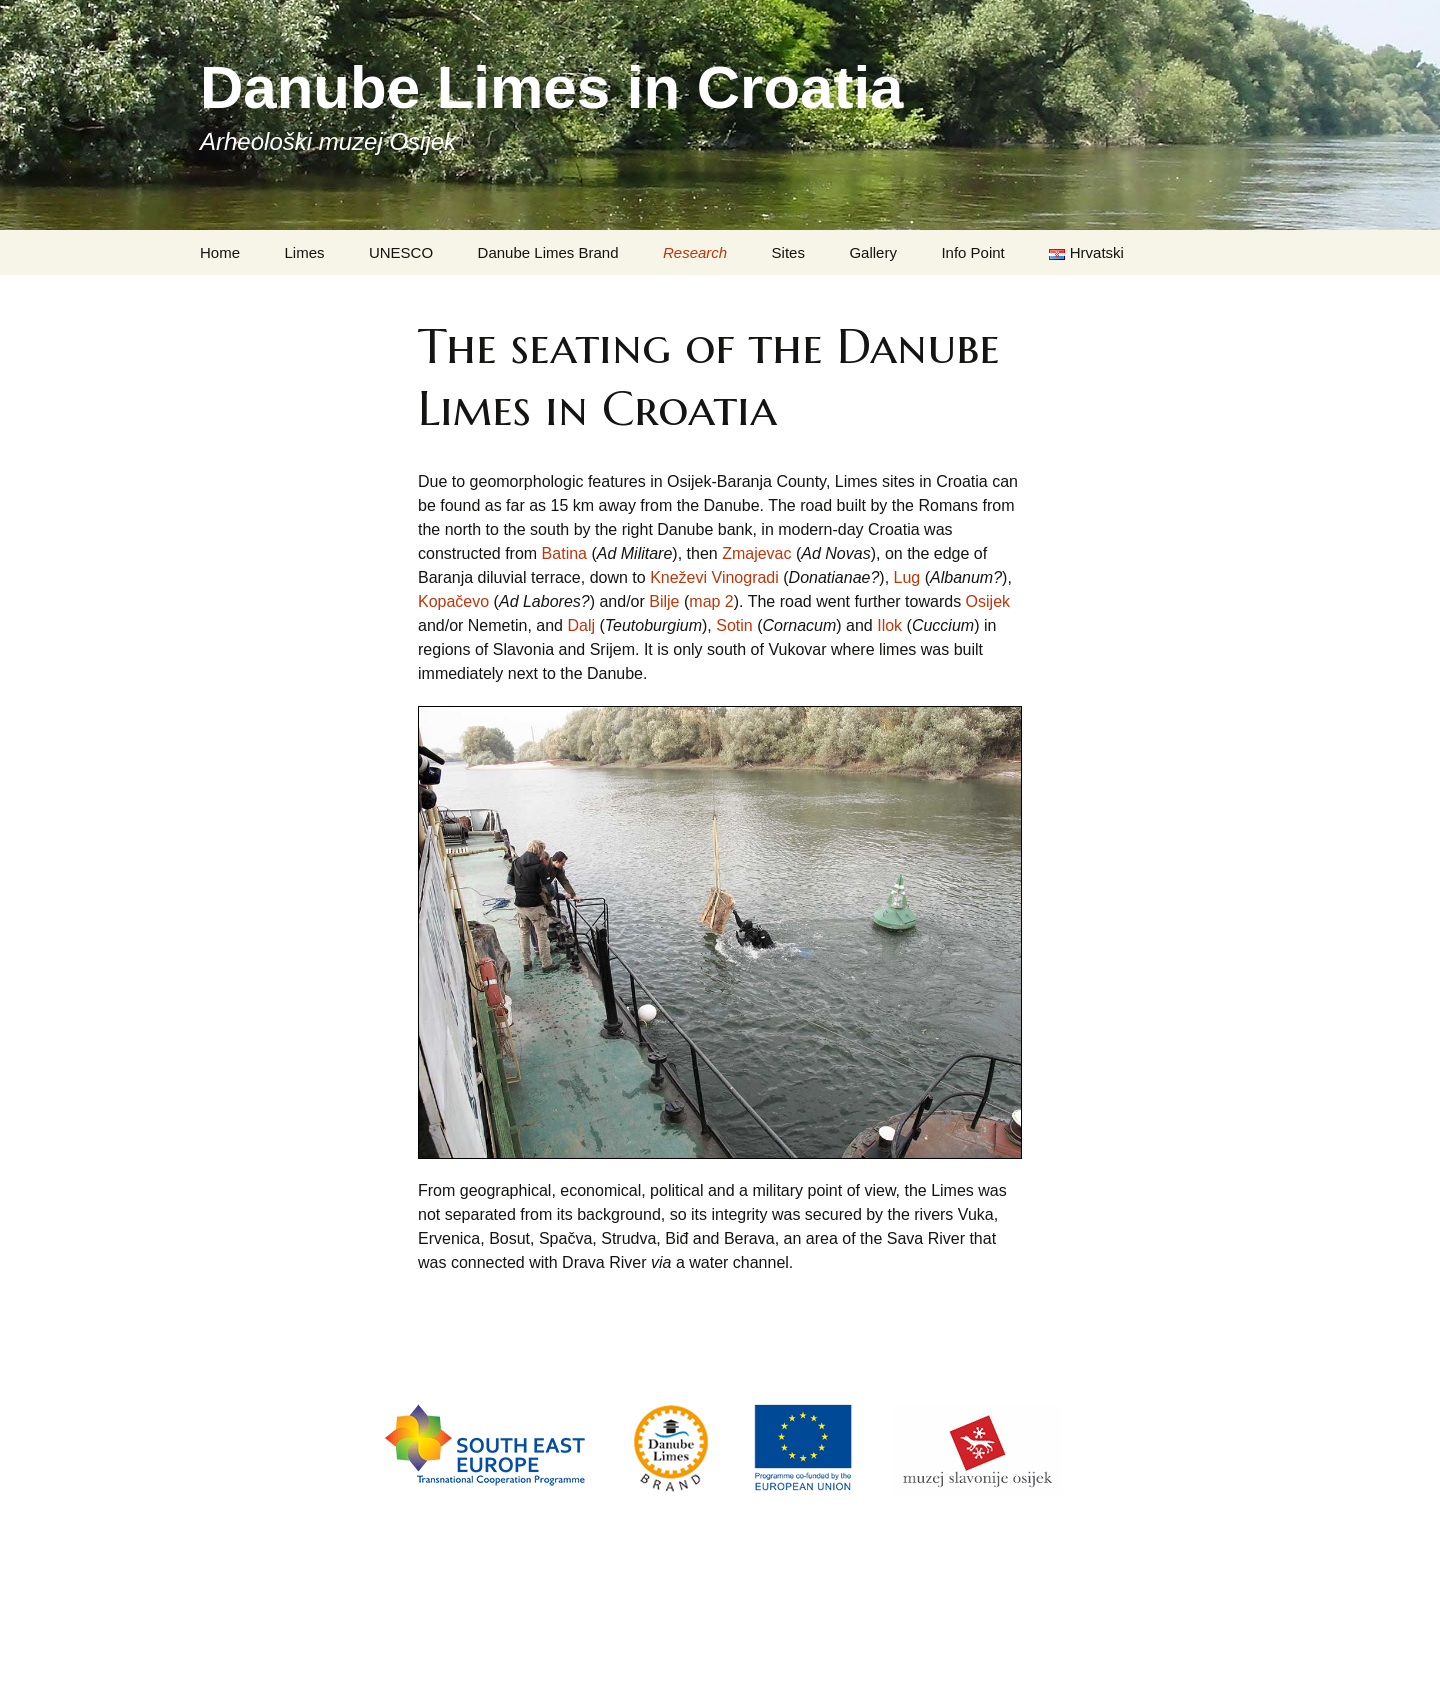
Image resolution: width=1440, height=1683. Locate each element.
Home (220, 252)
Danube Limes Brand (548, 252)
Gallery (873, 252)
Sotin (734, 625)
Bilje (664, 601)
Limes (304, 252)
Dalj (581, 625)
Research (695, 252)
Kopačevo (453, 601)
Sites (788, 252)
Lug (907, 577)
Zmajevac (756, 553)
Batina (564, 553)
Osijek (988, 601)
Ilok (889, 625)
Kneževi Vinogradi (714, 577)
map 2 (711, 601)
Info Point (972, 252)
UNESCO (401, 252)
